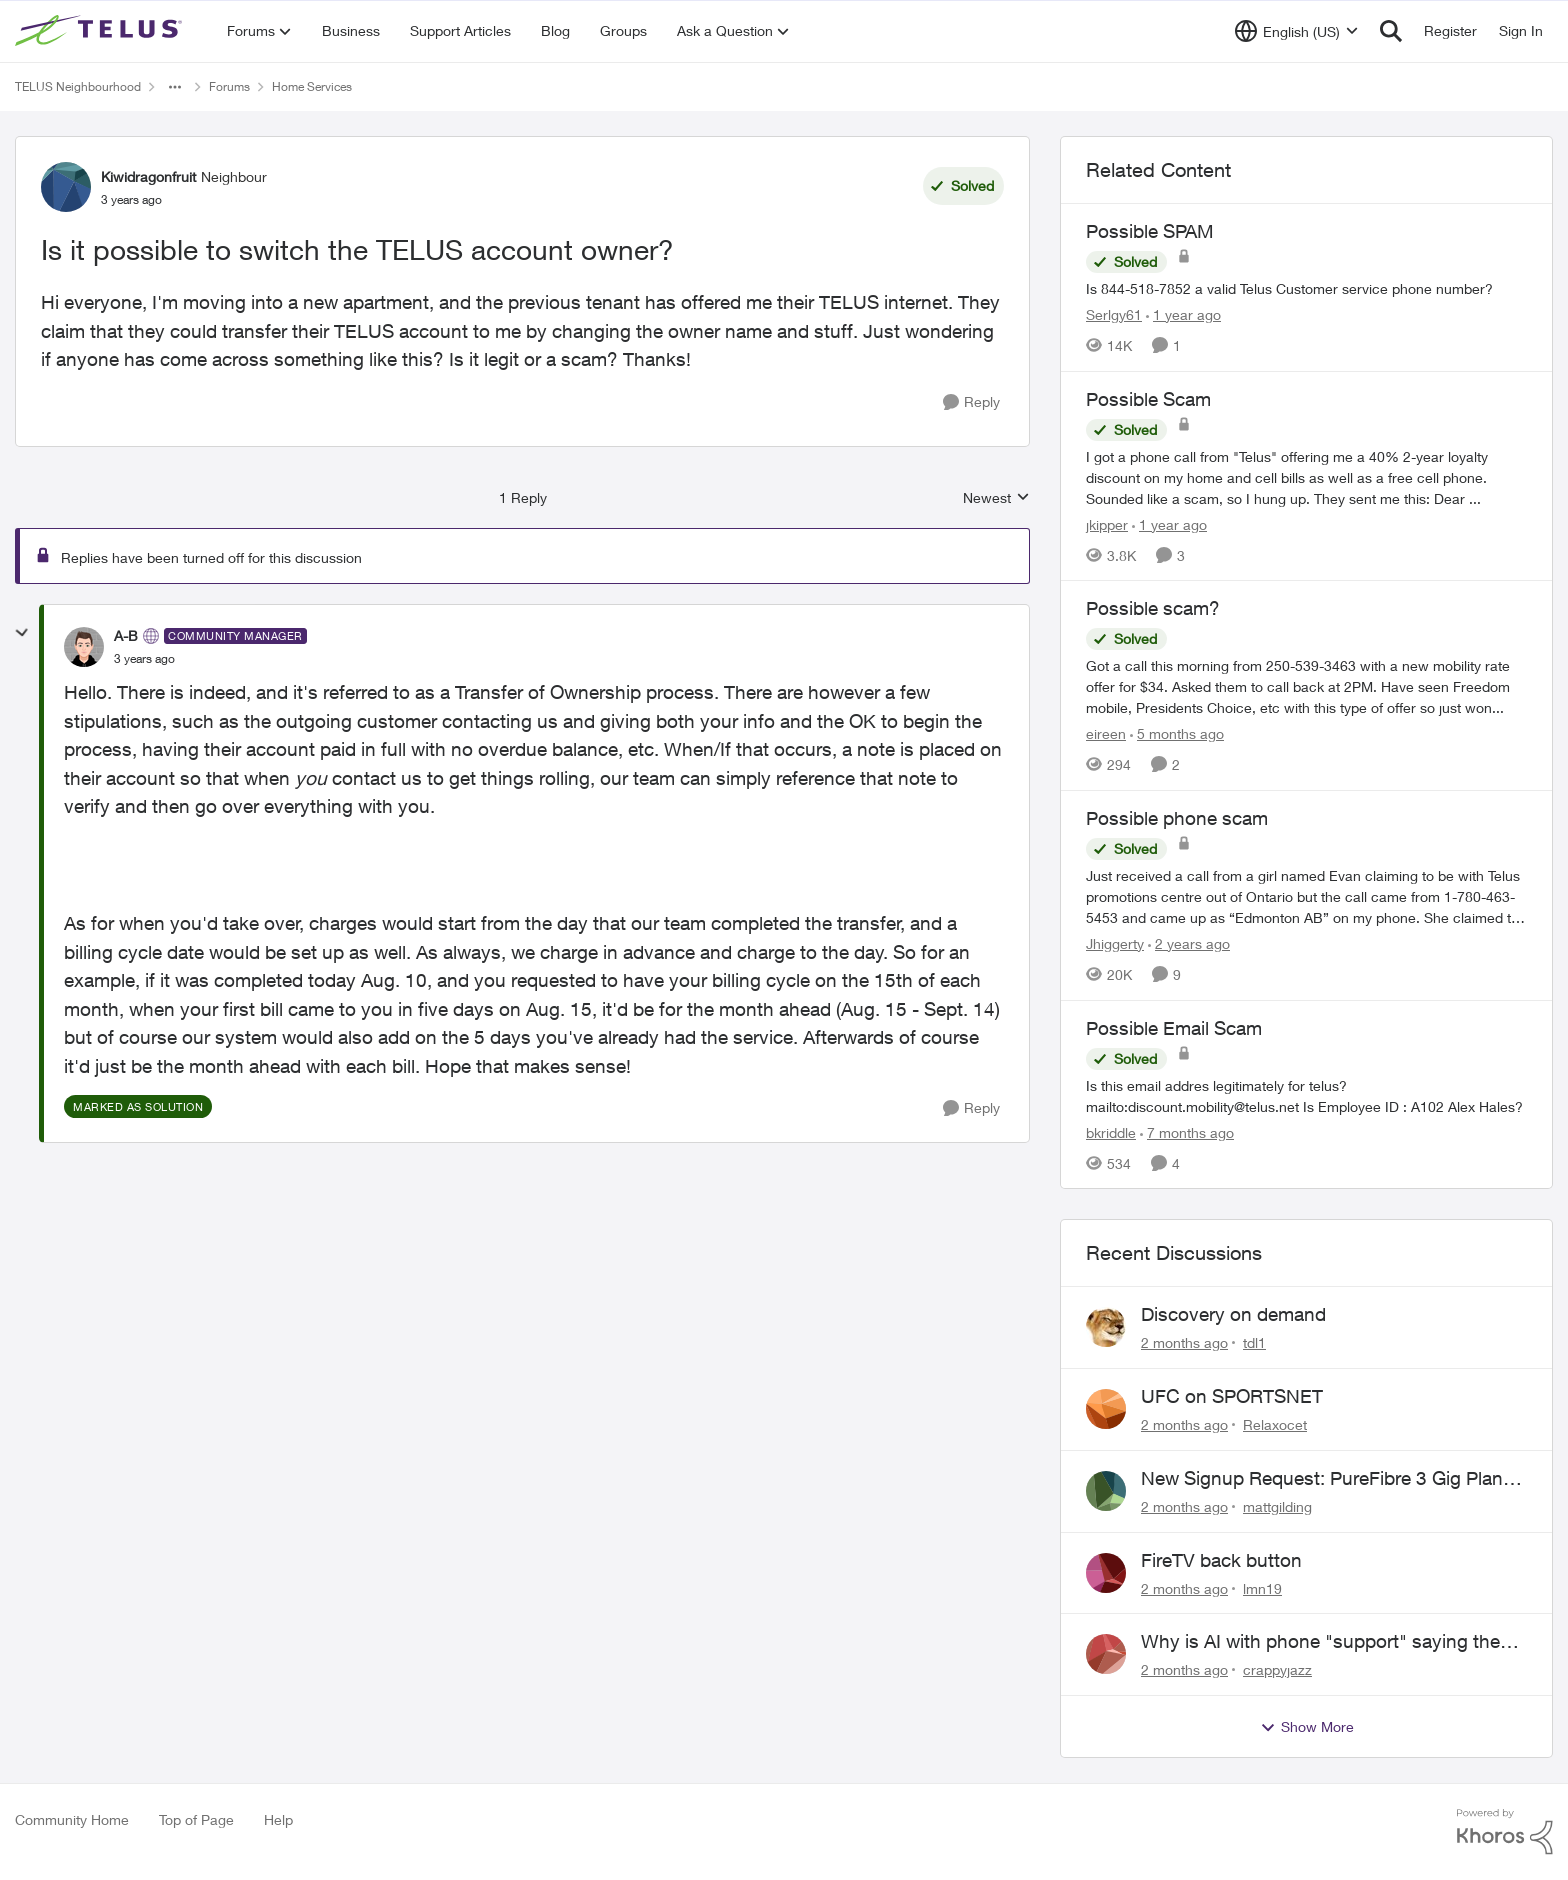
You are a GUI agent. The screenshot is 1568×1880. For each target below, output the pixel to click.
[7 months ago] (1187, 1131)
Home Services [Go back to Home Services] (312, 86)
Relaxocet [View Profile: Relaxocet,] (1275, 1424)
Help (278, 1819)
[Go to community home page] (101, 31)
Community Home (72, 1819)
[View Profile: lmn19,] (1106, 1573)
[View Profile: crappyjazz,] (1106, 1654)
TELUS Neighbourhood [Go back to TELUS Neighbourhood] (78, 86)
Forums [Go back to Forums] (229, 86)
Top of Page (196, 1819)
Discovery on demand (1233, 1314)
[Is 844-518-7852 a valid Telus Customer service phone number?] (1306, 288)
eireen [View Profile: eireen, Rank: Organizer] (1106, 733)
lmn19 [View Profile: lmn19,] (1262, 1587)
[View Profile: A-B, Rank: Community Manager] (84, 647)
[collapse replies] (22, 633)
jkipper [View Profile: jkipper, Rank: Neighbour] (1107, 523)
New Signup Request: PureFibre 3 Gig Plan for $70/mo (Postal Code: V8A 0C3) (1322, 1479)
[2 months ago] (1184, 1342)
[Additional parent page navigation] (175, 87)
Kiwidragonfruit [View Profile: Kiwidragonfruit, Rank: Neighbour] (148, 176)
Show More (1307, 1727)
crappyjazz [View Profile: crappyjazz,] (1277, 1669)
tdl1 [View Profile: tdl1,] (1254, 1342)
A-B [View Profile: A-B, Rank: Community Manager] (126, 635)
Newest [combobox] (996, 498)
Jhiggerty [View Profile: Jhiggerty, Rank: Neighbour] (1115, 943)
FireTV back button (1221, 1560)
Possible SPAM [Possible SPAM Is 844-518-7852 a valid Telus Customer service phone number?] (1150, 231)
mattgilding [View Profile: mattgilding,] (1277, 1506)
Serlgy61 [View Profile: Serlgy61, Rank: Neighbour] (1114, 314)
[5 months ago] (1177, 733)
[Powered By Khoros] (1505, 1832)
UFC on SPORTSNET (1232, 1396)
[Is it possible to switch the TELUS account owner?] (144, 659)
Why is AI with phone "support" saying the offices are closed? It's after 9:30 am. (1320, 1642)
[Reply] (971, 402)
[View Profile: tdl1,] (1106, 1327)
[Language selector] (1296, 31)
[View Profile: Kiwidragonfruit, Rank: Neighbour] (66, 187)
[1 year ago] (1183, 314)
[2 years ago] (1189, 943)
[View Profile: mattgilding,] (1106, 1491)
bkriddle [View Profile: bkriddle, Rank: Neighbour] (1111, 1131)
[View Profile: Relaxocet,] (1106, 1409)
